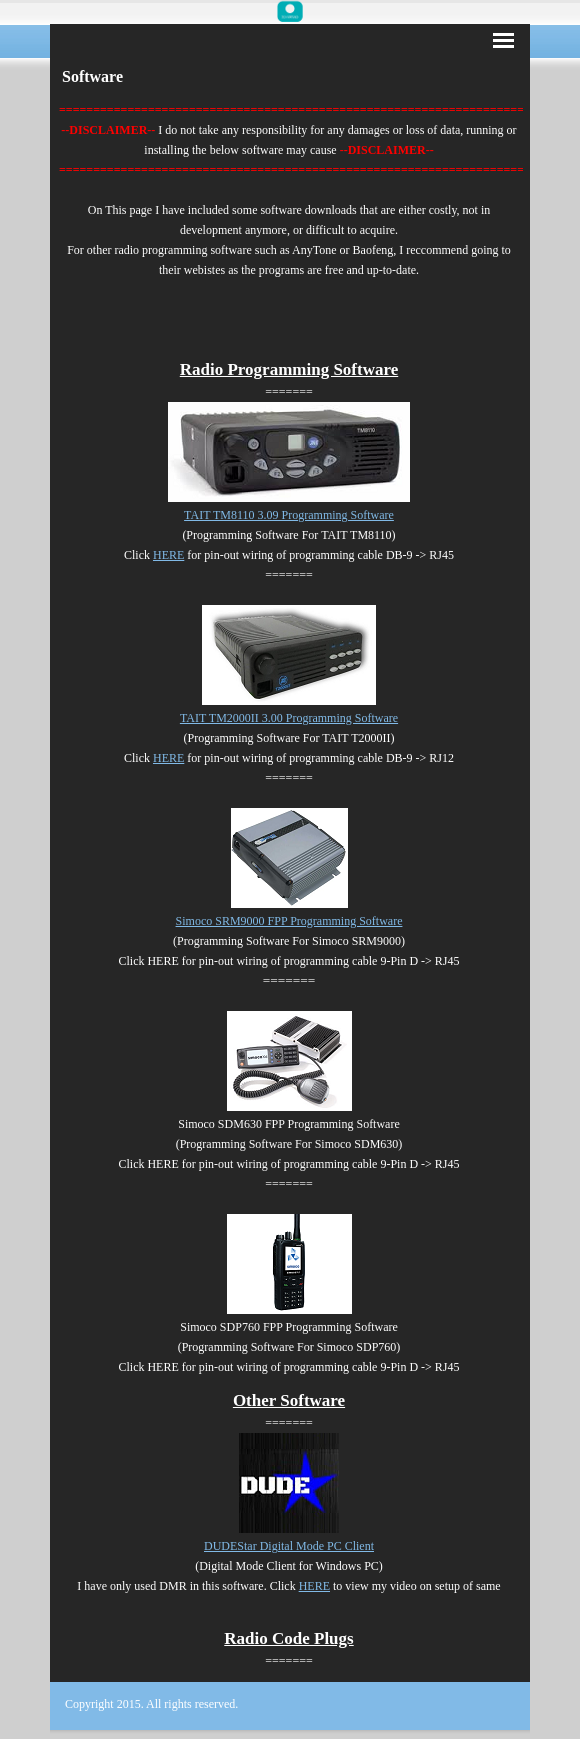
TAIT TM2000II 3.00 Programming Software (289, 718)
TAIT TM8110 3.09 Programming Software (289, 515)
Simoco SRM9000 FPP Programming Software (289, 921)
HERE (168, 555)
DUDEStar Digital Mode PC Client (289, 1546)
